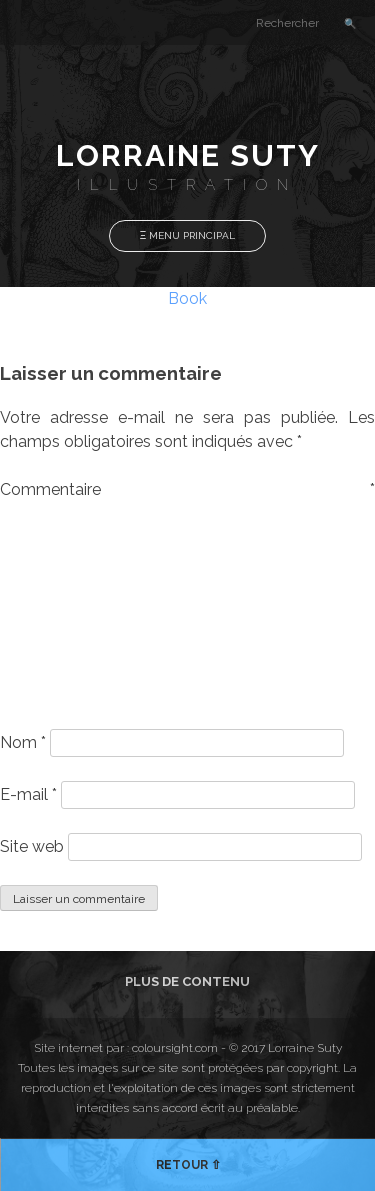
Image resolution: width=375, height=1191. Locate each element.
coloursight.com (175, 1048)
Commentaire (187, 489)
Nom (23, 742)
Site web (32, 846)
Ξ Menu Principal (188, 235)
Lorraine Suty (188, 155)
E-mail (28, 794)
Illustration (187, 185)
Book (187, 298)
